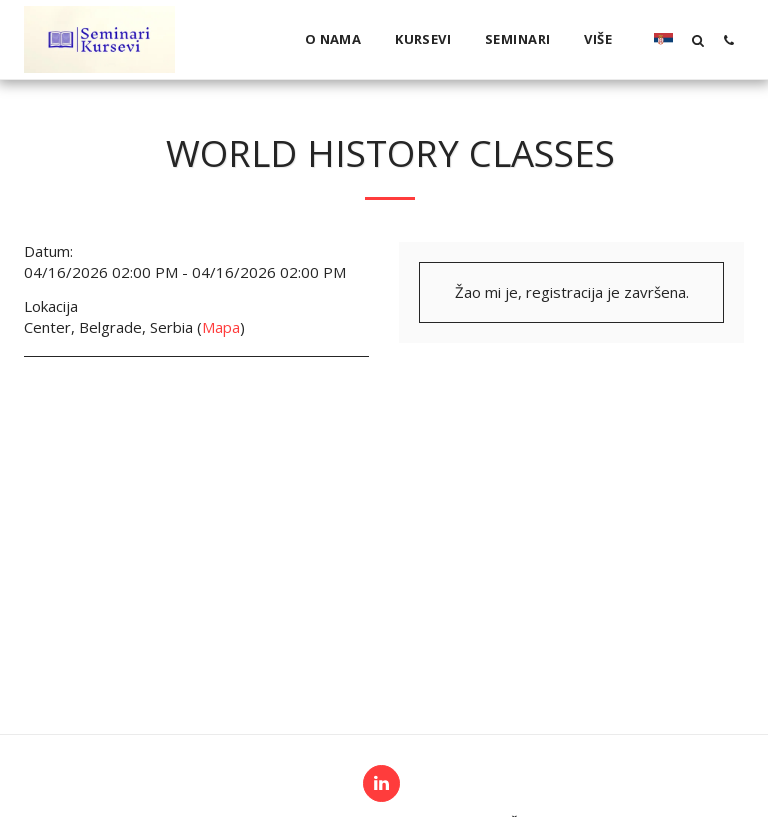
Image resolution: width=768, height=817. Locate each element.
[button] (697, 40)
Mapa (221, 327)
